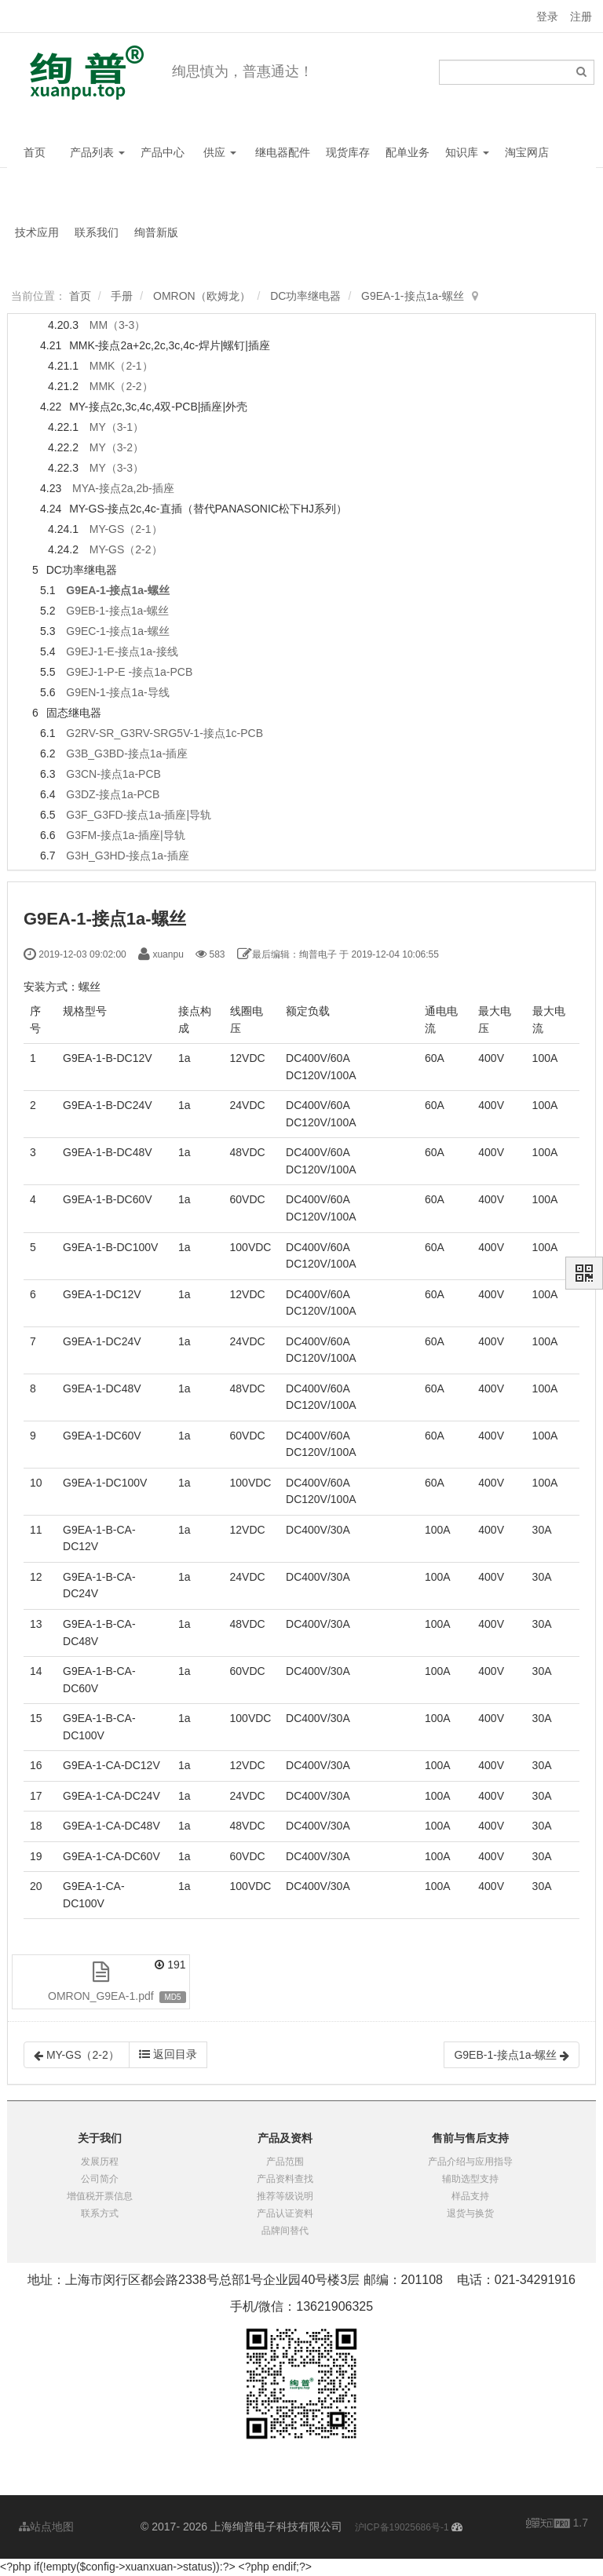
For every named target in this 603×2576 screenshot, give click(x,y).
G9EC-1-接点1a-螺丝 (117, 631)
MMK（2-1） (121, 365)
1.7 (557, 2524)
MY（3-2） (117, 447)
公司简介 (100, 2178)
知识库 (467, 152)
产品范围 (285, 2161)
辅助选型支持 (470, 2178)
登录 (547, 16)
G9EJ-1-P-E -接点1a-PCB (129, 672)
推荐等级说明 (285, 2196)
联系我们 (97, 232)
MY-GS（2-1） (126, 529)
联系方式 (100, 2213)
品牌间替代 (285, 2230)
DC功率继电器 (305, 296)
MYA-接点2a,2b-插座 (123, 488)
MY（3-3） (117, 468)
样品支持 (470, 2196)
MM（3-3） (118, 325)
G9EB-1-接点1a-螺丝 (117, 610)
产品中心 (163, 152)
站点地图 (46, 2526)
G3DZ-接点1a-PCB (112, 794)
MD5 (172, 1997)
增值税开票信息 (100, 2196)
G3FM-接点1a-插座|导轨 (125, 835)
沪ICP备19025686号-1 (402, 2527)
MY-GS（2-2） (126, 549)
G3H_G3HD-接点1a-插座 (127, 855)
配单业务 (407, 152)
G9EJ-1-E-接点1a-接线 (121, 651)
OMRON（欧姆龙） (201, 296)
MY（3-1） (117, 427)
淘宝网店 (527, 152)
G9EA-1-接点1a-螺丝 (412, 296)
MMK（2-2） (121, 386)
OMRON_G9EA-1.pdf (101, 1996)
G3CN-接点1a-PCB (113, 774)
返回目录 (168, 2054)
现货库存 (348, 152)
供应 (219, 152)
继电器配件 (282, 152)
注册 (581, 16)
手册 (122, 296)
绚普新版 (156, 232)
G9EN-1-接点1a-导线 (117, 692)
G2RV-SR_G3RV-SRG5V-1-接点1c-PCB (164, 733)
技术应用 (37, 232)
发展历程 (100, 2161)
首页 (35, 152)
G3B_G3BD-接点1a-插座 (127, 753)
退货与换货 (470, 2213)
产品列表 (97, 152)
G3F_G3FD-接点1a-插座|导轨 (138, 814)
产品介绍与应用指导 (470, 2161)
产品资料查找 (285, 2178)
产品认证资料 (285, 2213)
